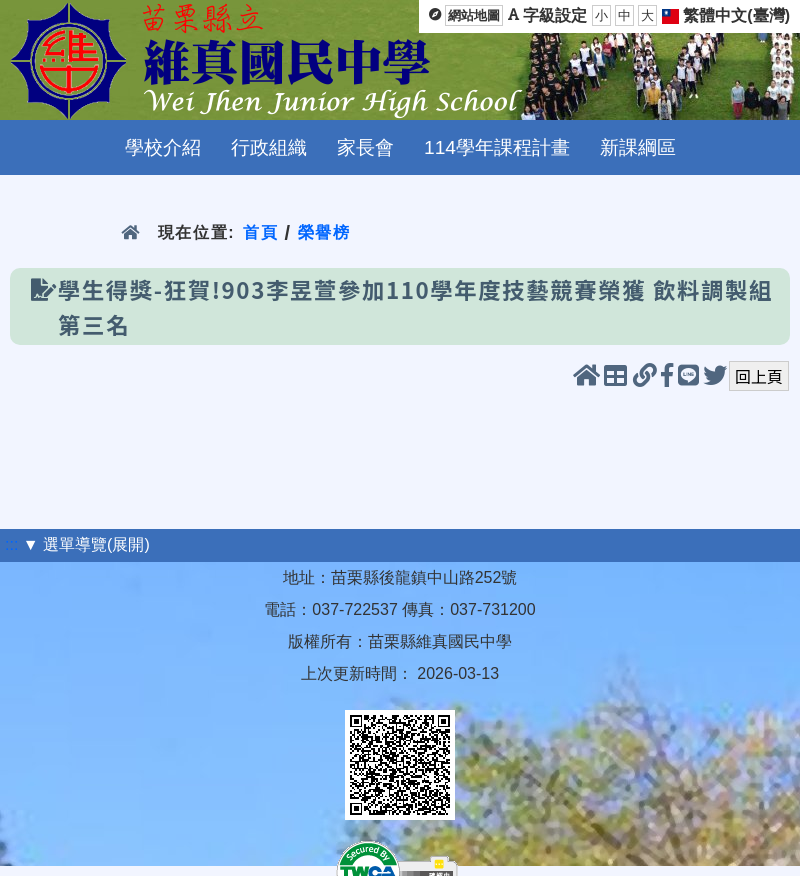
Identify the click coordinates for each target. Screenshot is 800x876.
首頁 (260, 232)
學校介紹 (163, 147)
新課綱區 (638, 147)
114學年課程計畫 (497, 147)
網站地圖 (474, 15)
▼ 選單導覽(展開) (86, 544)
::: (11, 544)
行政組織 (269, 147)
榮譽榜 (324, 232)
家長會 (365, 147)
